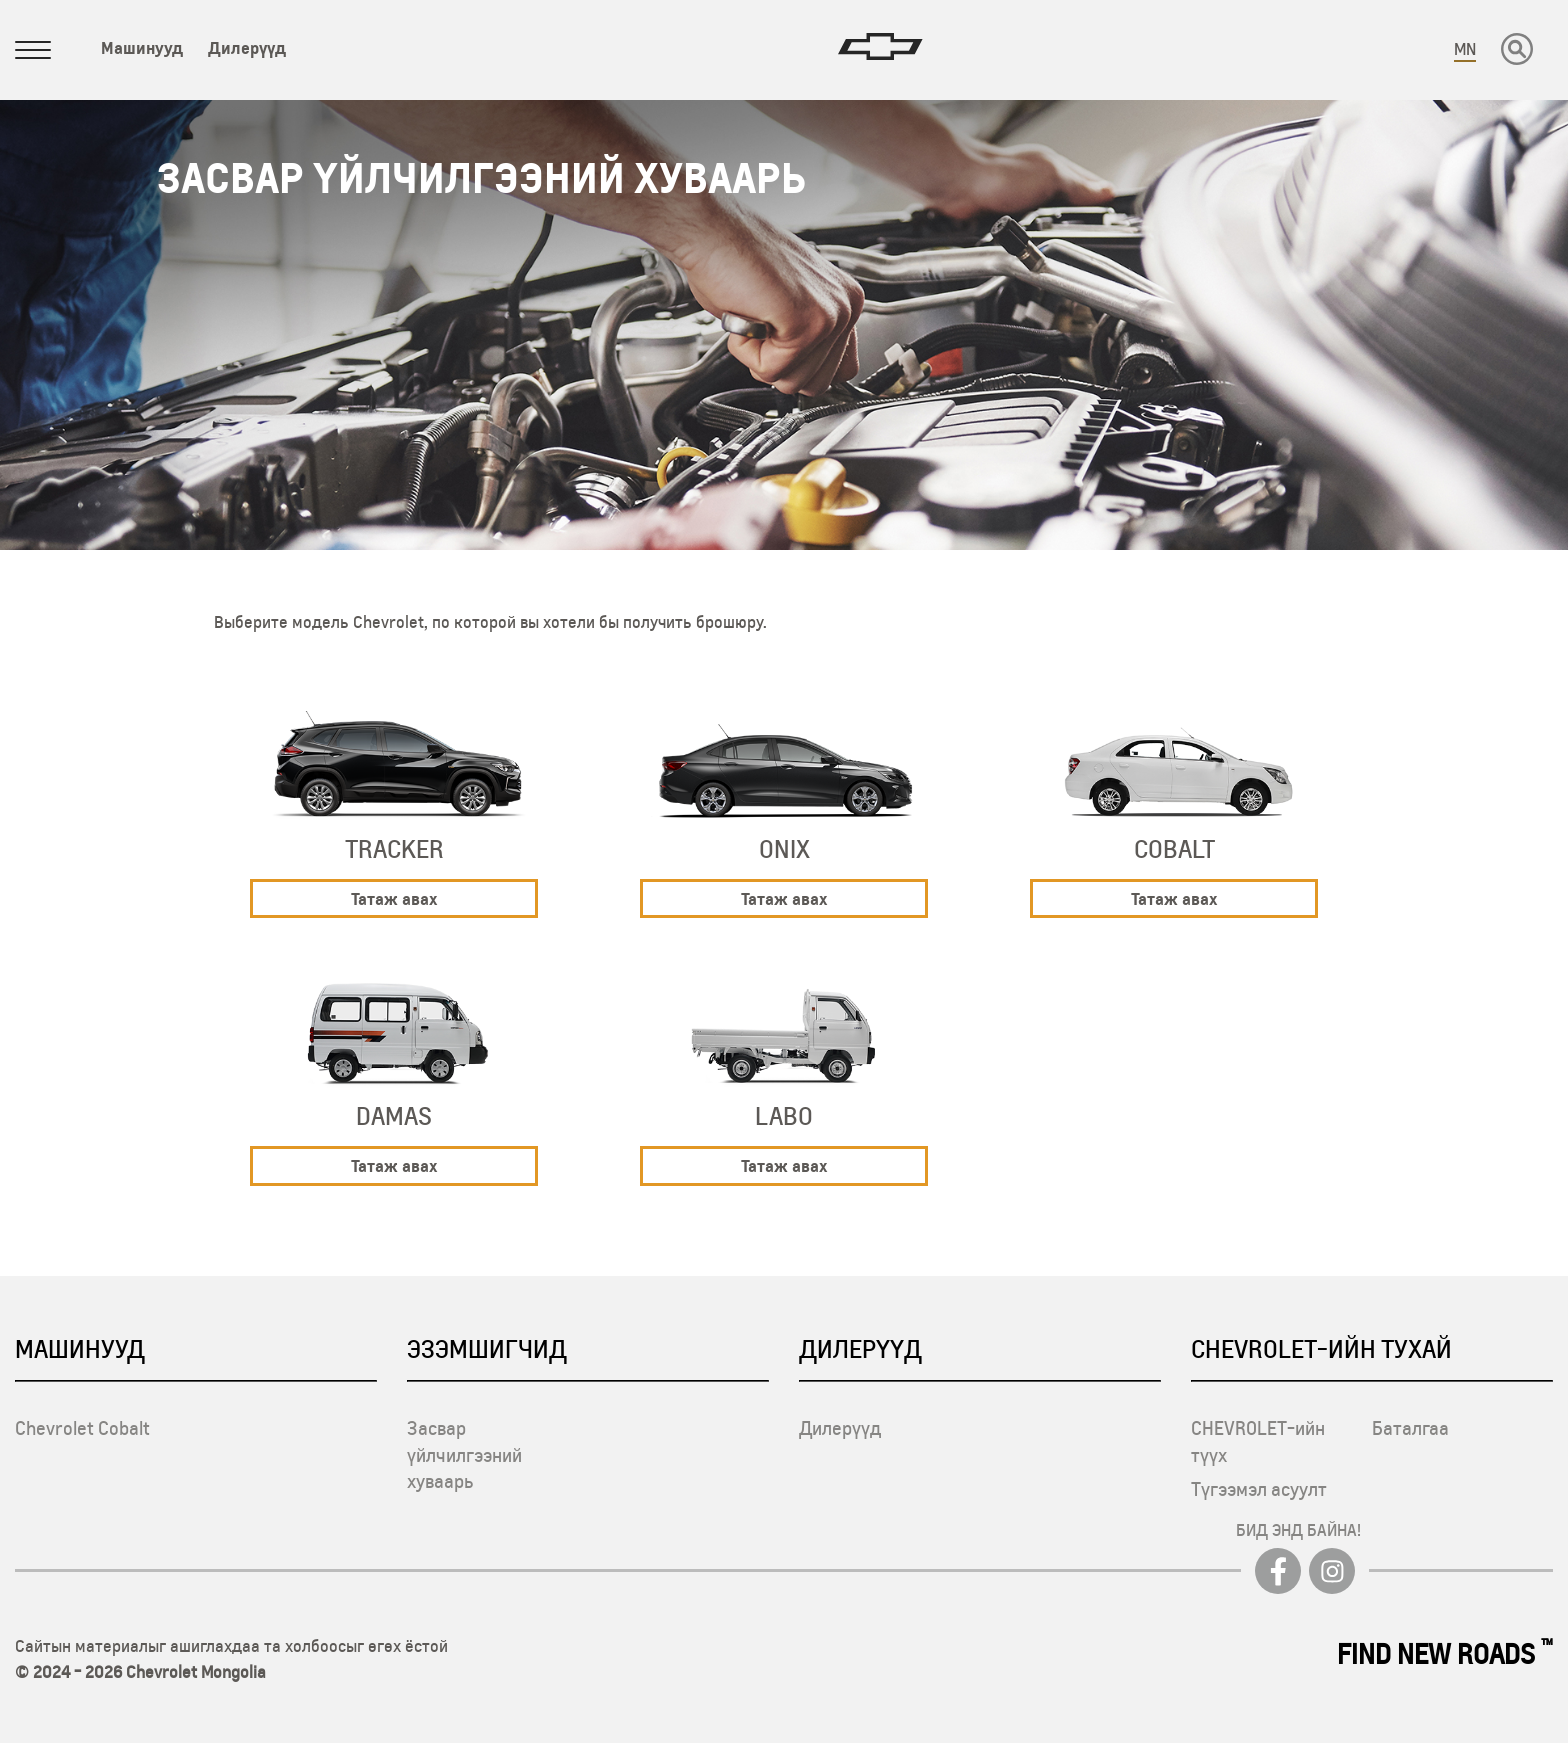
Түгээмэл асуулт (1259, 1489)
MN (1465, 49)
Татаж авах (394, 898)
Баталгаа (1410, 1428)
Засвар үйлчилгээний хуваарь (464, 1454)
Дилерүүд (247, 47)
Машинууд (142, 47)
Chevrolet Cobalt (82, 1428)
